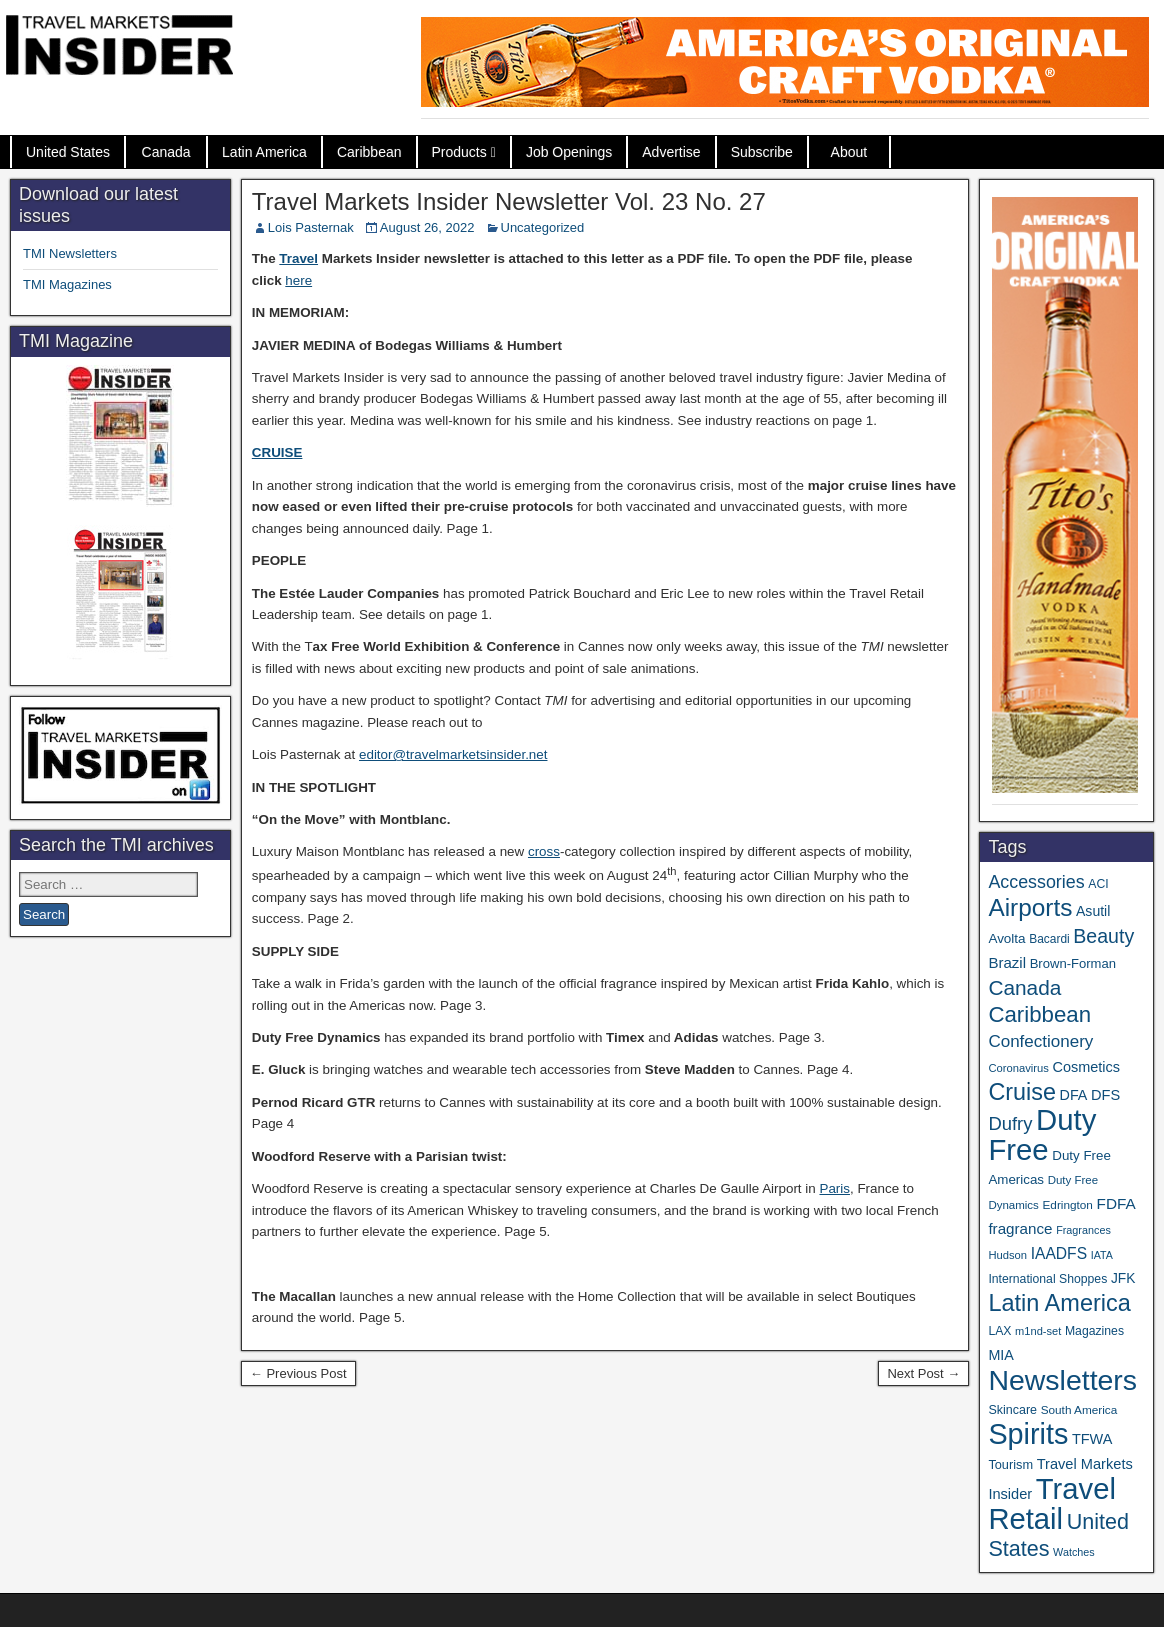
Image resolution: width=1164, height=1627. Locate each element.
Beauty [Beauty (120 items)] (1103, 936)
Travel (298, 258)
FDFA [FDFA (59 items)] (1116, 1203)
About (849, 152)
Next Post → (923, 1373)
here (298, 280)
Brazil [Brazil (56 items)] (1007, 962)
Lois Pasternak (311, 227)
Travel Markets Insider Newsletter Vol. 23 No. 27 (509, 201)
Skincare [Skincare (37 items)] (1012, 1410)
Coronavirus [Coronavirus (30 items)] (1018, 1068)
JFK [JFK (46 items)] (1123, 1278)
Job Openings (569, 152)
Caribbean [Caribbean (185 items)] (1039, 1014)
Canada (166, 152)
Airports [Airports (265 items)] (1030, 907)
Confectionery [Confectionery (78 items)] (1040, 1041)
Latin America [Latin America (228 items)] (1059, 1303)
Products (459, 152)
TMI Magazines (67, 284)
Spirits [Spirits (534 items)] (1028, 1434)
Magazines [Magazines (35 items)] (1094, 1331)
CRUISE (277, 452)
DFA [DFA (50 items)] (1074, 1095)
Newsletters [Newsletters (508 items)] (1062, 1380)
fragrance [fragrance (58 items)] (1020, 1228)
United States (68, 152)
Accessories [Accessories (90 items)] (1036, 882)
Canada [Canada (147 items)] (1024, 987)
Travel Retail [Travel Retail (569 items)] (1052, 1504)
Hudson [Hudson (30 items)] (1007, 1255)
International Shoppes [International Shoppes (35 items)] (1047, 1279)
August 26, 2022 (427, 227)
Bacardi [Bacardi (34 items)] (1049, 939)
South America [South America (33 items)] (1079, 1409)
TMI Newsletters (70, 253)
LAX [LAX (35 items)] (999, 1331)
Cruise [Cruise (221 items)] (1022, 1092)
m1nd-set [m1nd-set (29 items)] (1038, 1331)
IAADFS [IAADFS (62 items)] (1059, 1253)
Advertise (671, 152)
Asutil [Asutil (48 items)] (1093, 911)
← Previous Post (298, 1373)
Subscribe (762, 152)
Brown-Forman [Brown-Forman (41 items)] (1073, 963)
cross (544, 851)
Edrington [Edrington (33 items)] (1067, 1204)
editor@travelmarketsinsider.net (453, 754)
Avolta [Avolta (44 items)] (1006, 938)
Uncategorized (543, 227)
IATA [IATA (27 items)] (1102, 1255)
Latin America (264, 152)
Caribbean (369, 152)
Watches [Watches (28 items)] (1074, 1552)
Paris (834, 1188)
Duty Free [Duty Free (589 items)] (1042, 1134)
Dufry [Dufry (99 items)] (1010, 1123)
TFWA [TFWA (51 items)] (1092, 1439)
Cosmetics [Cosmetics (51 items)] (1086, 1067)
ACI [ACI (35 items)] (1098, 884)
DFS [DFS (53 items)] (1105, 1095)
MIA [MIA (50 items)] (1000, 1355)
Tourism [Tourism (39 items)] (1010, 1464)
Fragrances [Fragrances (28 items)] (1083, 1230)
